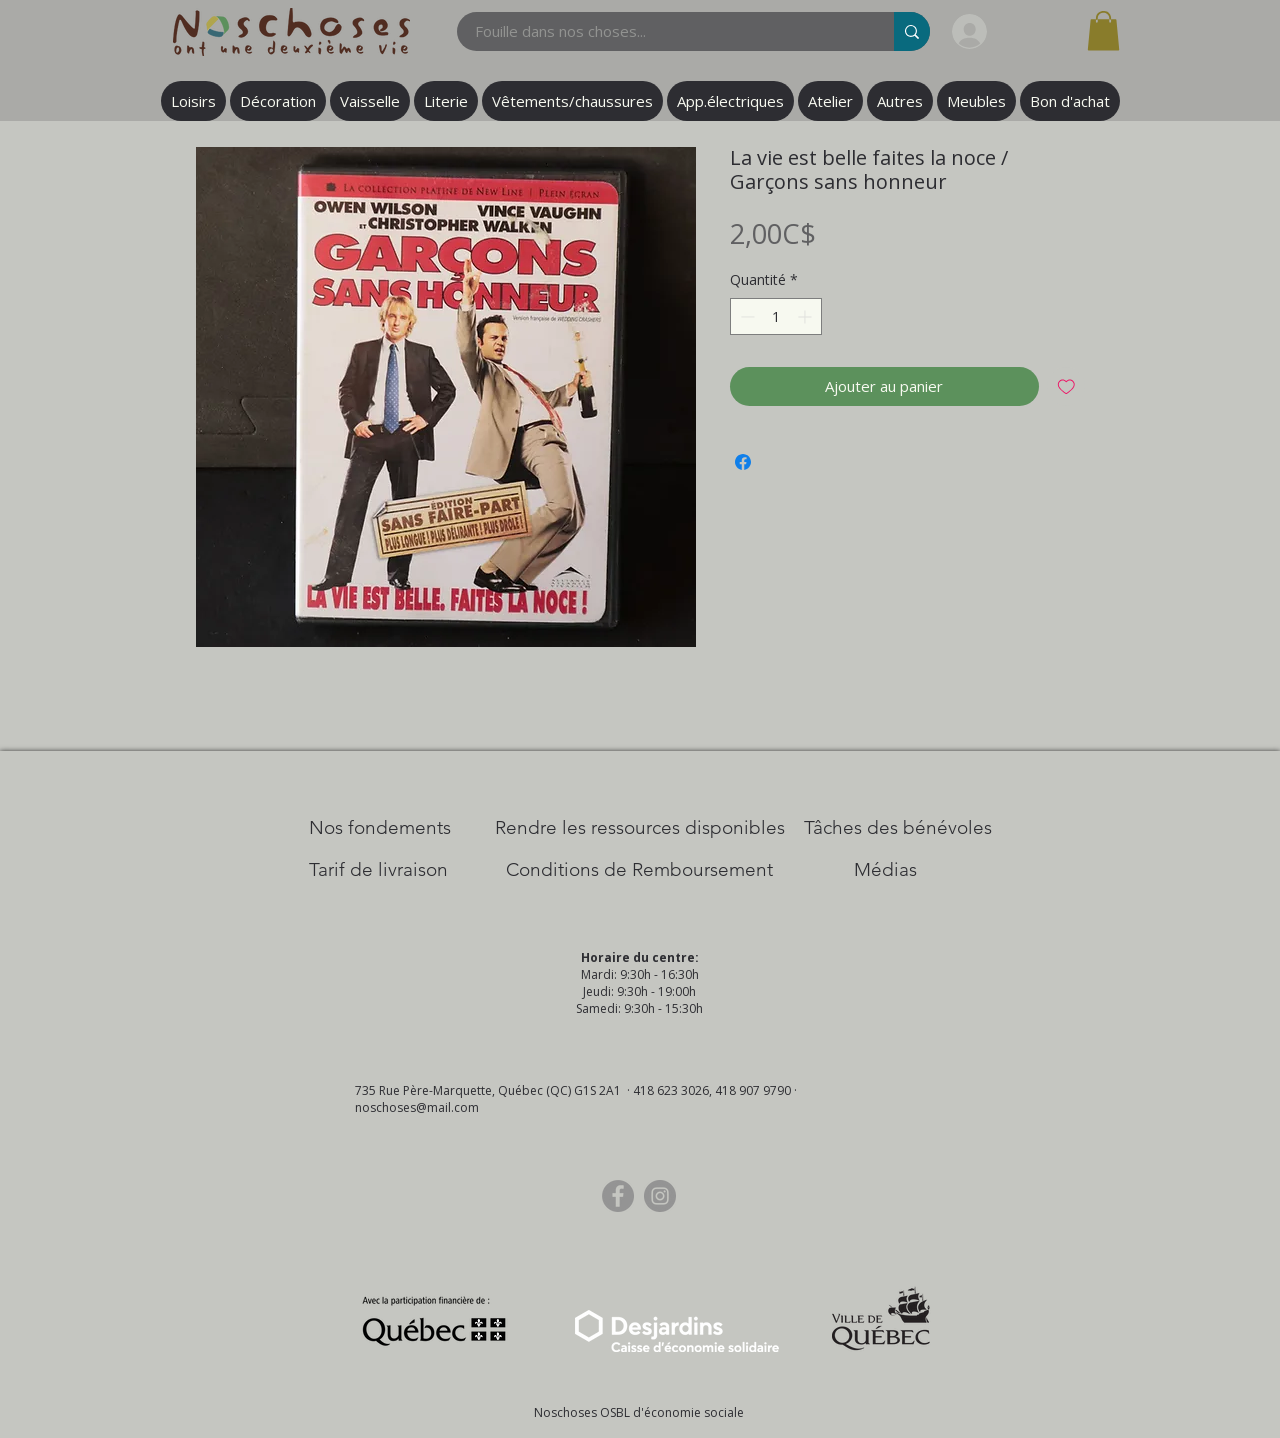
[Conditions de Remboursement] (639, 870)
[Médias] (885, 870)
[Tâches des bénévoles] (898, 828)
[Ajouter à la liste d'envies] (1066, 386)
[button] (1103, 30)
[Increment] (806, 316)
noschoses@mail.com (417, 1107)
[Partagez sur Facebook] (743, 462)
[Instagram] (660, 1196)
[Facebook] (618, 1196)
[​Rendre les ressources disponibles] (640, 828)
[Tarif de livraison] (378, 870)
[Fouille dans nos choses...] (663, 31)
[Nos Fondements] (380, 828)
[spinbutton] (776, 316)
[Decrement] (745, 316)
